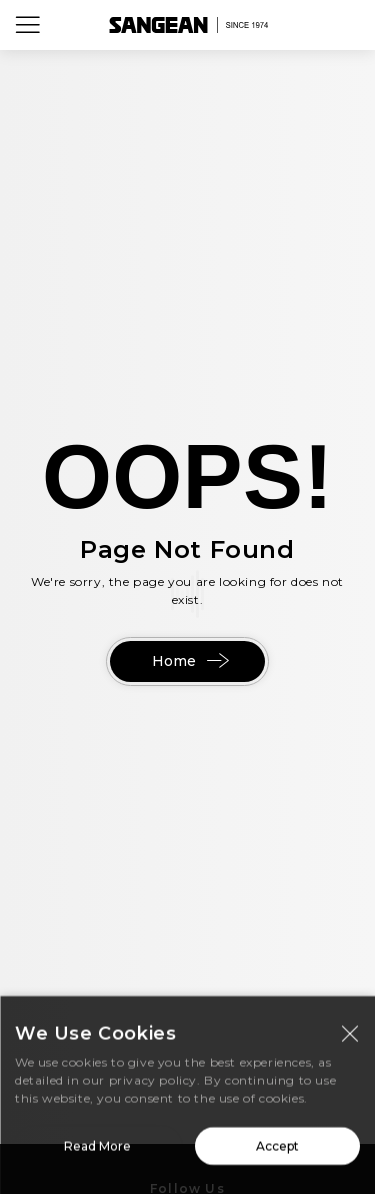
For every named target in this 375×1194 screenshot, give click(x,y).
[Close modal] (350, 1039)
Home (188, 661)
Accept (277, 1151)
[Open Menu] (28, 25)
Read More (97, 1151)
